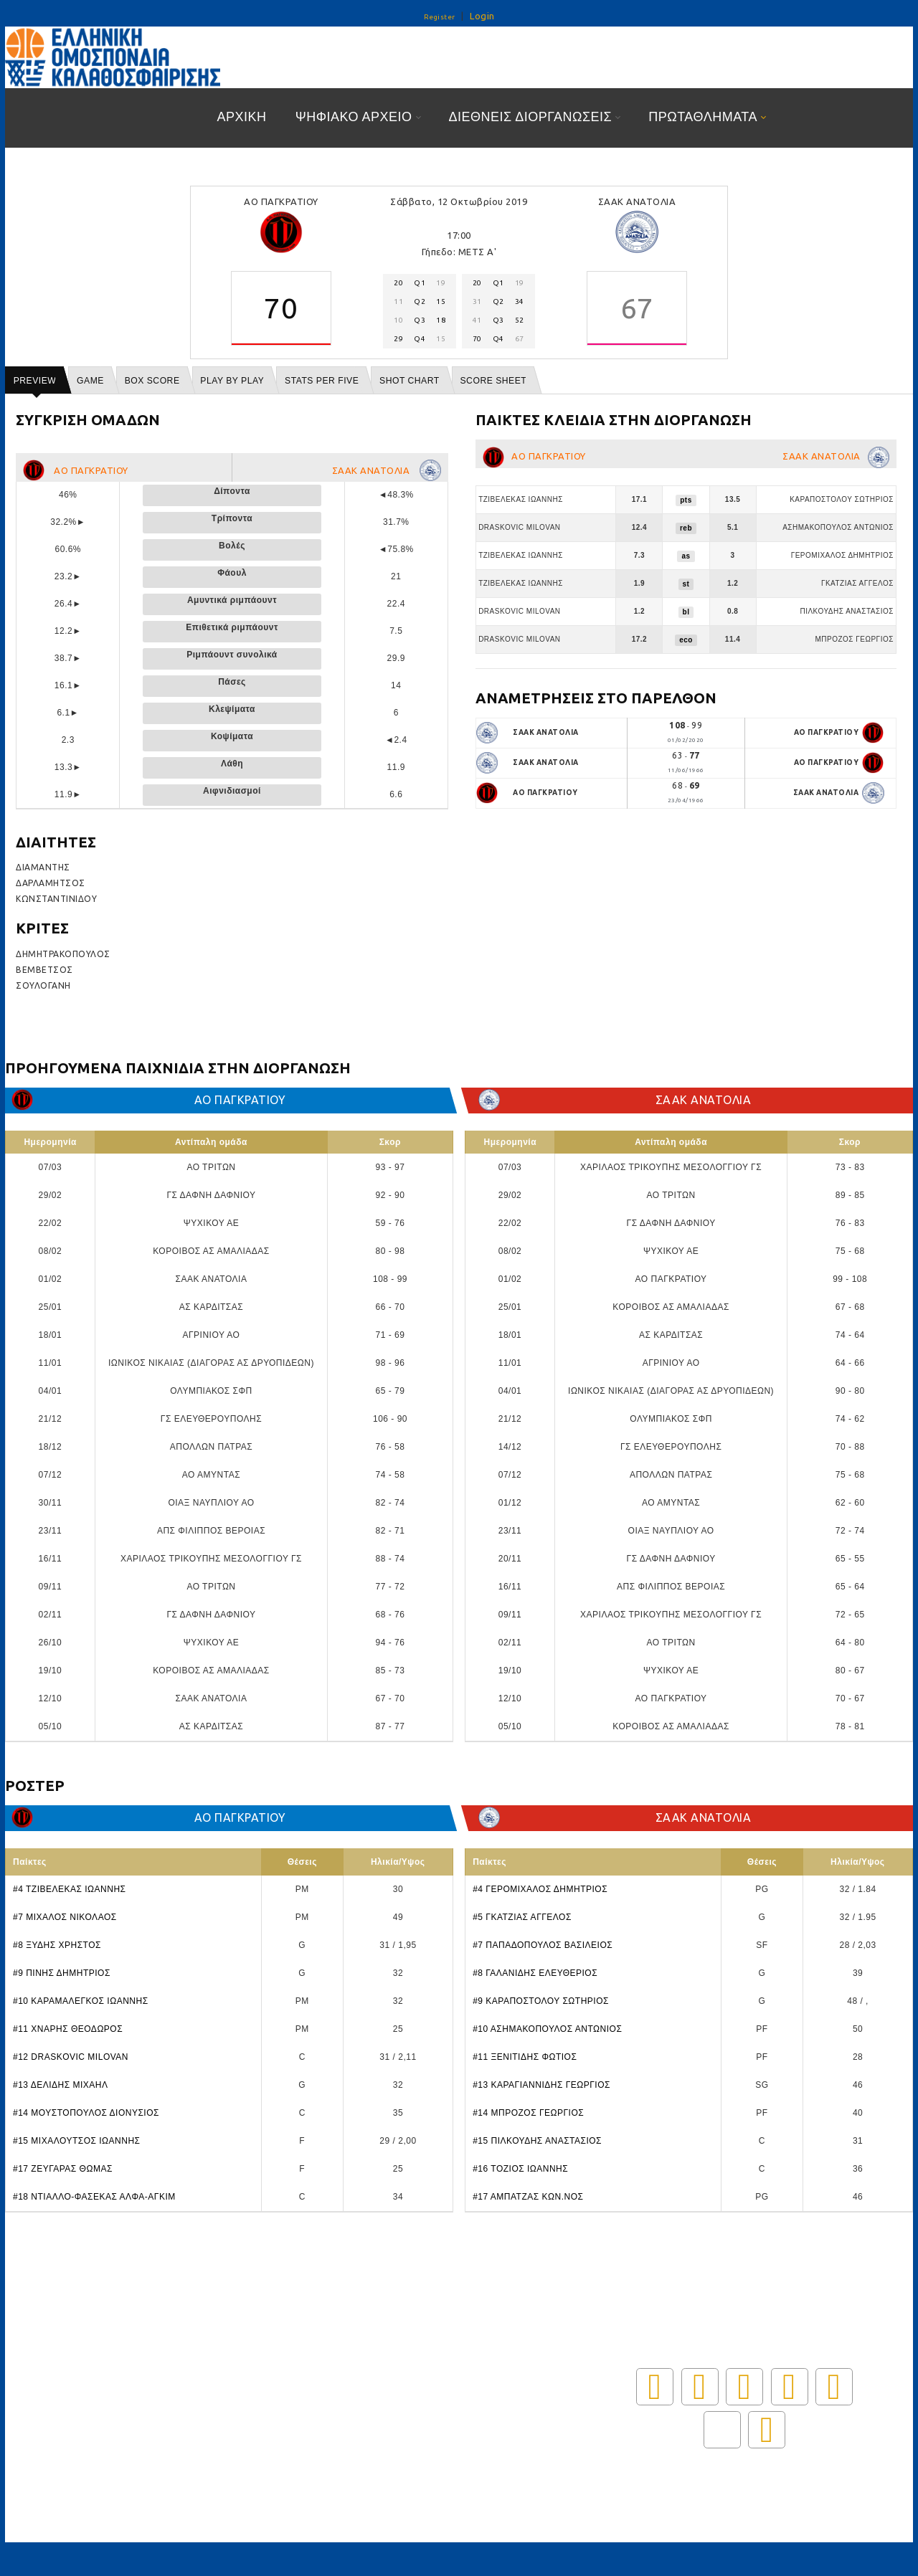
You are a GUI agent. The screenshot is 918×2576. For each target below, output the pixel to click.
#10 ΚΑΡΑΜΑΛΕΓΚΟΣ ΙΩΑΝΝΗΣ (80, 2001)
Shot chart (409, 381)
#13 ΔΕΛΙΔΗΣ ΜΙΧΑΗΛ (60, 2085)
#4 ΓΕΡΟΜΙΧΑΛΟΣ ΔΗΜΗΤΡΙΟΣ (540, 1889)
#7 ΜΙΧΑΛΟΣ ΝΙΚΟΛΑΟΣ (65, 1917)
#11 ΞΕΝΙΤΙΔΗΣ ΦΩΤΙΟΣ (525, 2057)
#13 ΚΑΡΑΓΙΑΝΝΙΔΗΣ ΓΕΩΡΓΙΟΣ (541, 2085)
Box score (152, 381)
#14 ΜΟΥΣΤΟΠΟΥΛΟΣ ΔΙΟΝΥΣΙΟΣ (86, 2113)
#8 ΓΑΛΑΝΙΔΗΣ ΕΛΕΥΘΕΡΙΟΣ (535, 1973)
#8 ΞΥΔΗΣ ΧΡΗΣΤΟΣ (57, 1945)
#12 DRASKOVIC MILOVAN (70, 2057)
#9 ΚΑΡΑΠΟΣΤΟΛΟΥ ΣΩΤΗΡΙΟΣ (541, 2001)
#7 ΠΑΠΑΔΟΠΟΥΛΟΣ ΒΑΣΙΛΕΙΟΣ (542, 1945)
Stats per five (322, 381)
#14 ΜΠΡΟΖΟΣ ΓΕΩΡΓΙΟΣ (528, 2113)
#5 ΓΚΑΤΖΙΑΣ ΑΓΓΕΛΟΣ (522, 1917)
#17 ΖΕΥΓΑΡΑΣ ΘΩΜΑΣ (63, 2169)
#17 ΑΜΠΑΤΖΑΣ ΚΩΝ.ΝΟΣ (528, 2197)
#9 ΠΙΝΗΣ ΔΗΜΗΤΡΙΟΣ (61, 1973)
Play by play (232, 381)
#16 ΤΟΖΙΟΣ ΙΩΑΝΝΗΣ (520, 2169)
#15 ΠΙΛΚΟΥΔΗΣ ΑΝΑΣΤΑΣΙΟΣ (537, 2141)
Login (482, 16)
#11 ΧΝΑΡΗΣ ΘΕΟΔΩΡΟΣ (68, 2029)
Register (439, 17)
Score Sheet (493, 381)
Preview (35, 381)
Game (90, 381)
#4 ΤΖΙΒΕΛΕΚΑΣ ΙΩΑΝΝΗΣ (69, 1889)
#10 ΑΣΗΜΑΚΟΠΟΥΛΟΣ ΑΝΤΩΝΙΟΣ (547, 2029)
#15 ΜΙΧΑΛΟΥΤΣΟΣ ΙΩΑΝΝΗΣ (76, 2141)
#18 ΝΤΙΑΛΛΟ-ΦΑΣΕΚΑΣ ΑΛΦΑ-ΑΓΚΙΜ (94, 2197)
